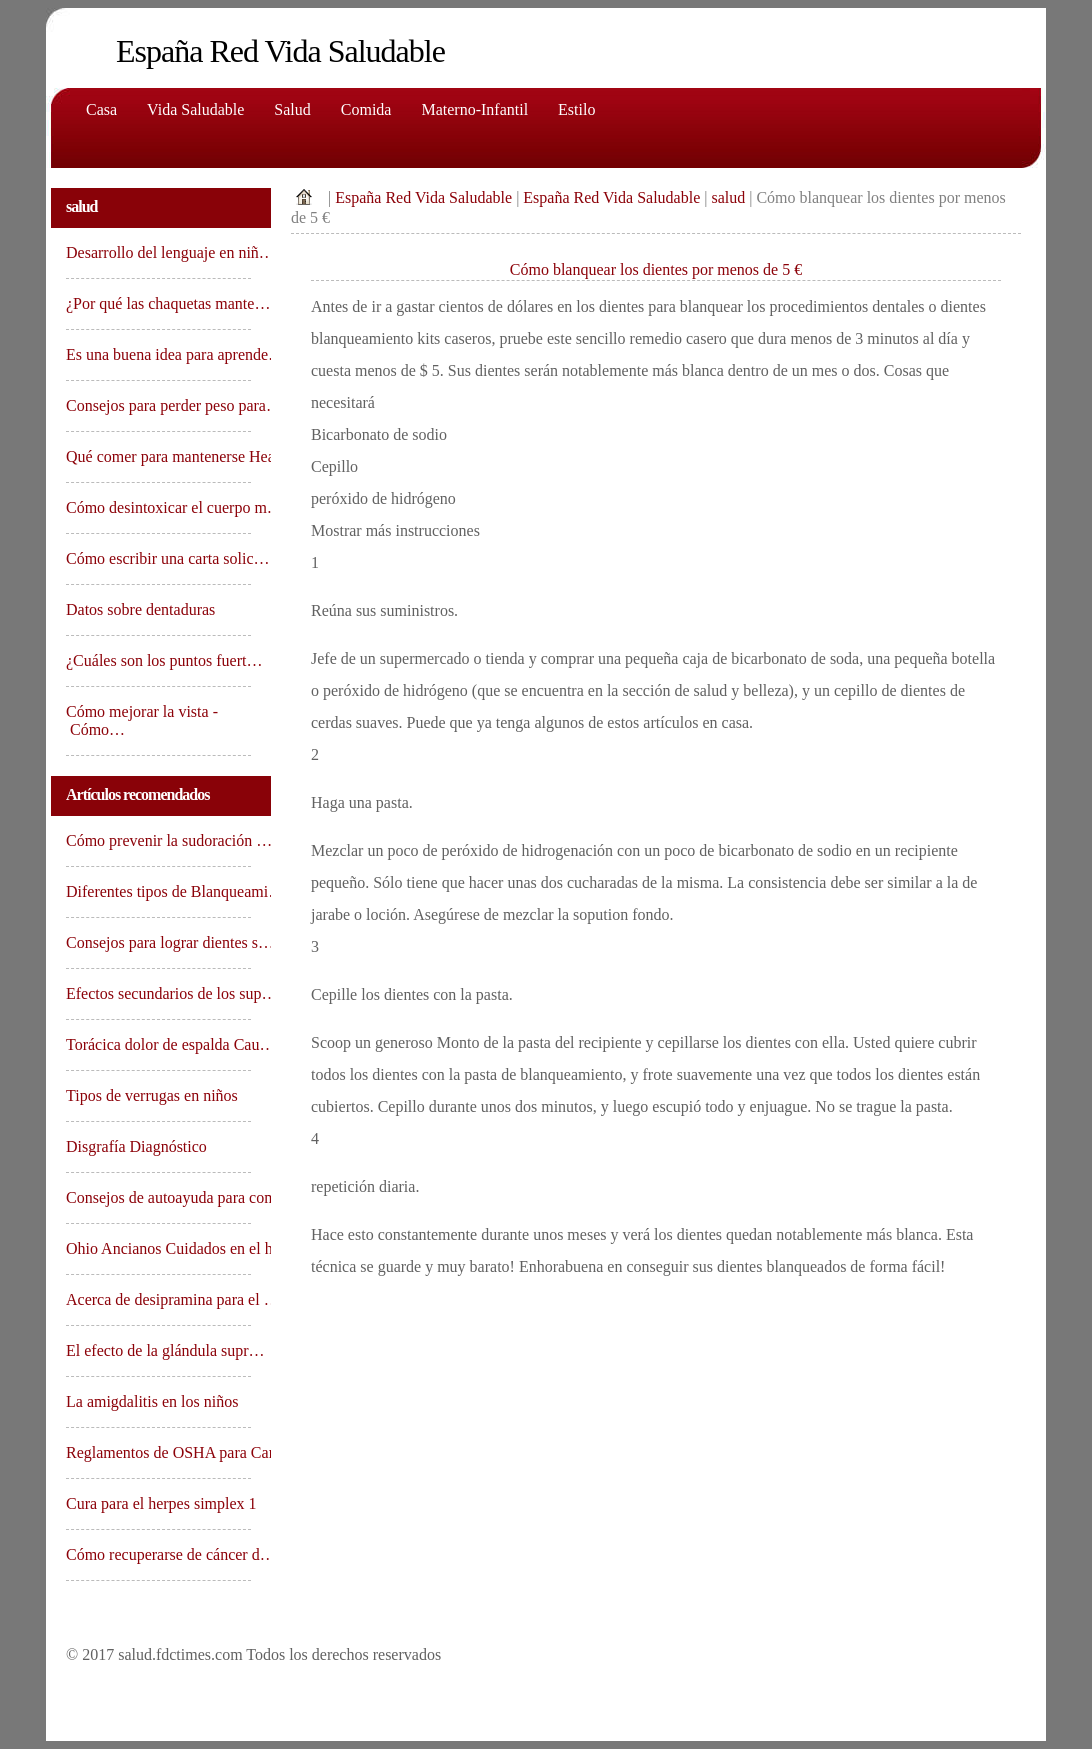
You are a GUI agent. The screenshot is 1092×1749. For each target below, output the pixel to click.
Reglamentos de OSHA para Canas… (158, 1452)
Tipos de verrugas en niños (154, 1095)
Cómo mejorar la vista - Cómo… (142, 720)
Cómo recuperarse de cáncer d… (158, 1554)
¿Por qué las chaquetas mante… (158, 303)
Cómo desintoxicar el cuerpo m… (158, 507)
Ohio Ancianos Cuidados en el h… (158, 1248)
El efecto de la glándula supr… (158, 1350)
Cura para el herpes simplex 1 (158, 1503)
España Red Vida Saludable (423, 197)
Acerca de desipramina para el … (158, 1299)
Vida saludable (195, 109)
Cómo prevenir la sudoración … (158, 840)
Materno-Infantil (474, 109)
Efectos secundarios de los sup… (158, 993)
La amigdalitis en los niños (154, 1401)
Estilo (576, 109)
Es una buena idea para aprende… (158, 354)
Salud (292, 109)
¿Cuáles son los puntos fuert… (158, 660)
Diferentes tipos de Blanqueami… (158, 891)
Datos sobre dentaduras (142, 609)
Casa (101, 109)
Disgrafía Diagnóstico (138, 1146)
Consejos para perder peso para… (158, 405)
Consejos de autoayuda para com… (158, 1197)
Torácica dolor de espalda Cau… (158, 1044)
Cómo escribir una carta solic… (158, 558)
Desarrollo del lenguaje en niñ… (158, 252)
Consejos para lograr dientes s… (158, 942)
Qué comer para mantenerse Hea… (158, 456)
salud (728, 197)
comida (366, 109)
